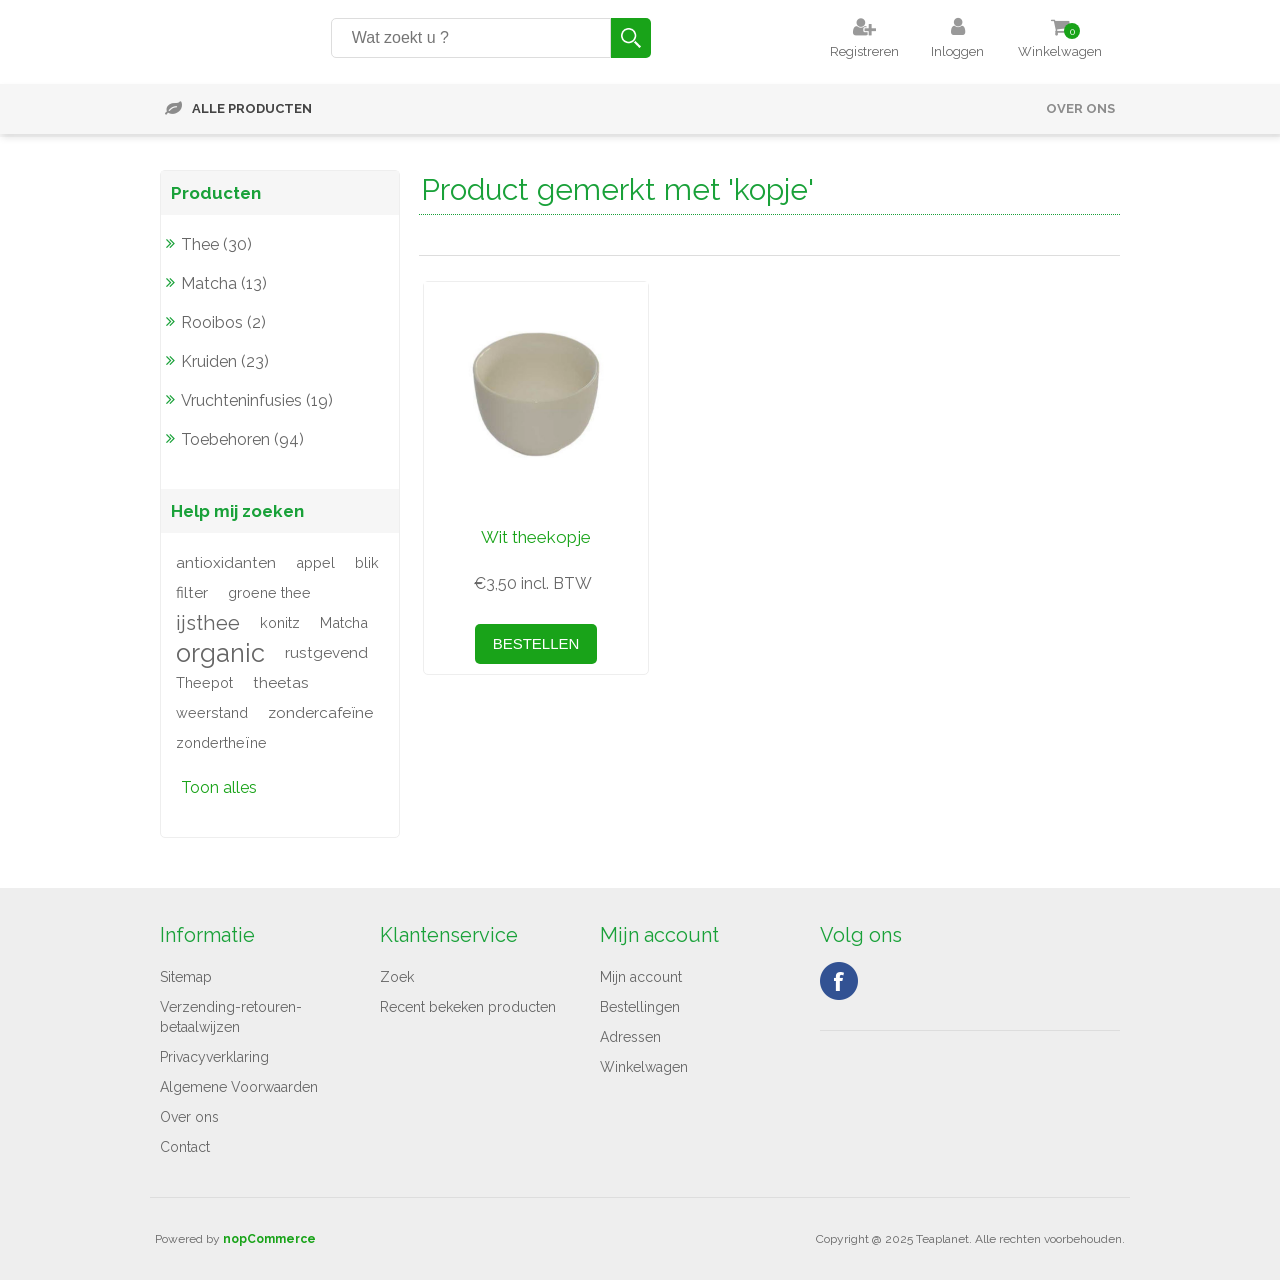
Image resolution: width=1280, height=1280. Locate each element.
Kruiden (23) (225, 361)
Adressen (630, 1037)
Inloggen (957, 51)
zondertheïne (221, 742)
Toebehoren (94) (242, 439)
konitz (280, 622)
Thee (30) (216, 244)
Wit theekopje (536, 537)
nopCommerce (269, 1239)
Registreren (864, 51)
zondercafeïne (320, 713)
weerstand (212, 712)
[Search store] (471, 38)
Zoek (397, 977)
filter (192, 593)
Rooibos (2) (223, 322)
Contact (185, 1147)
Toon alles (219, 787)
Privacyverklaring (214, 1057)
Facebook (839, 981)
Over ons (1080, 108)
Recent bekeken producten (468, 1007)
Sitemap (186, 977)
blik (367, 562)
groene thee (269, 592)
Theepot (204, 682)
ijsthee (208, 623)
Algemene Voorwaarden (239, 1087)
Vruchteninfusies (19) (257, 400)
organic (220, 653)
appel (315, 562)
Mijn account (641, 977)
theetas (281, 683)
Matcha (344, 622)
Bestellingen (640, 1007)
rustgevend (326, 653)
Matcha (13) (224, 283)
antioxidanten (226, 563)
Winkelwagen (644, 1067)
